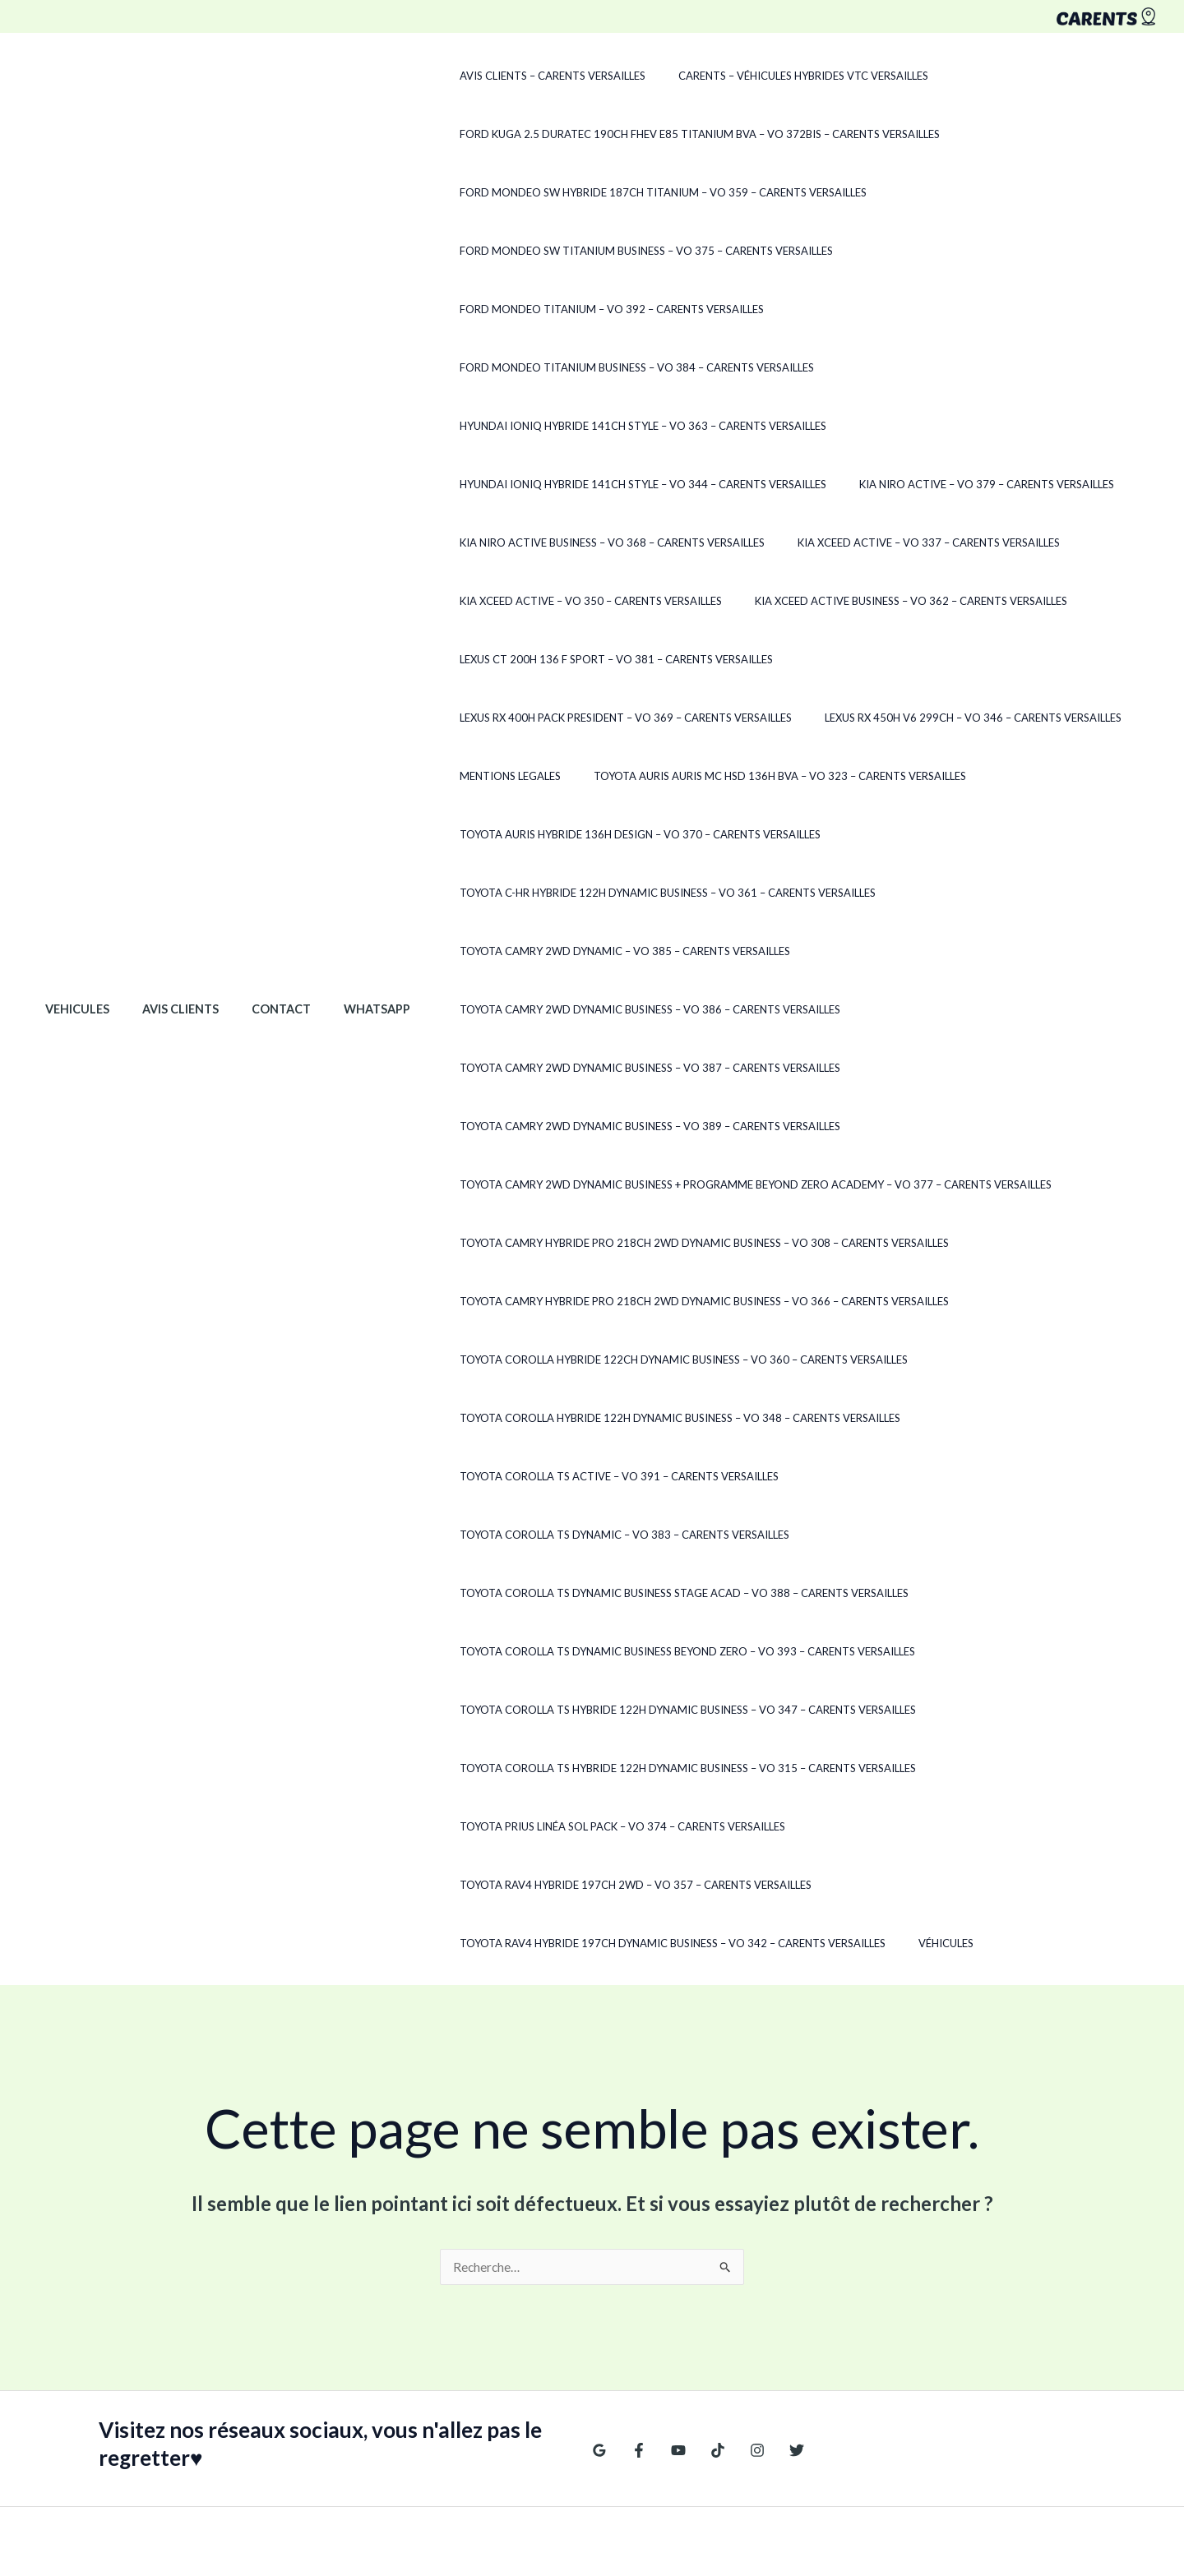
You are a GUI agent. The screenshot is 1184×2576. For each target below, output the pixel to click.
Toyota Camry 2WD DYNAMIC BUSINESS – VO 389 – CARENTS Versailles (607, 1067)
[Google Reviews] (599, 2276)
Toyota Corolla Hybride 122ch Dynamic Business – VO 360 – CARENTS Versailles (641, 1301)
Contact (258, 922)
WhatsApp (345, 922)
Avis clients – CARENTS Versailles (510, 75)
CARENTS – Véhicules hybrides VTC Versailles (749, 75)
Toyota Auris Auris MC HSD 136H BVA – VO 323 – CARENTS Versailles (603, 717)
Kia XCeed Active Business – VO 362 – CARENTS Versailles (857, 542)
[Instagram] (740, 2276)
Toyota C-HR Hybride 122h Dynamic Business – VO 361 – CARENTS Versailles (625, 834)
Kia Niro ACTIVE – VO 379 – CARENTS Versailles (932, 425)
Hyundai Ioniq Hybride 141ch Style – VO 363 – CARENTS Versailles (600, 367)
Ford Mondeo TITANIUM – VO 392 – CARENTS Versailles (964, 250)
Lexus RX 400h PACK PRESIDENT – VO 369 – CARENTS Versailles (918, 600)
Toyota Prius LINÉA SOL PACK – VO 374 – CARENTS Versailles (579, 1709)
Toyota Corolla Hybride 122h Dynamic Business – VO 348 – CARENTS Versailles (637, 1359)
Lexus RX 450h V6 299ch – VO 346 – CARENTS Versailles (565, 659)
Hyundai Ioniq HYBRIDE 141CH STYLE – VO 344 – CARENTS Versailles (600, 425)
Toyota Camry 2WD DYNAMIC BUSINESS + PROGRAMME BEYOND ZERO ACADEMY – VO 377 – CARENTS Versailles (713, 1126)
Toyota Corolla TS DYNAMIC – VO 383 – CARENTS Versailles (922, 1417)
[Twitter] (776, 2276)
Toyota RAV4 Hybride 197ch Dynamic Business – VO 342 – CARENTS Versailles (630, 1768)
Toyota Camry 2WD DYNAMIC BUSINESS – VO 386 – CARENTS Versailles (607, 951)
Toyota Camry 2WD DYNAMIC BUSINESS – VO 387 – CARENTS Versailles (607, 1009)
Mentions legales (785, 659)
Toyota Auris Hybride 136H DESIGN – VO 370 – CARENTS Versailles (597, 775)
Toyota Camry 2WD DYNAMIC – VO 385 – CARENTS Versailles (582, 892)
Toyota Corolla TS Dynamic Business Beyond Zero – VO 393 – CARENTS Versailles (644, 1534)
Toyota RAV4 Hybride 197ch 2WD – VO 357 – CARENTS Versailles (940, 1709)
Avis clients (166, 922)
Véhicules (891, 1768)
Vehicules (72, 922)
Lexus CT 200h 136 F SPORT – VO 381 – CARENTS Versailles (573, 600)
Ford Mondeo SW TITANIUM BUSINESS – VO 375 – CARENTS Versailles (603, 250)
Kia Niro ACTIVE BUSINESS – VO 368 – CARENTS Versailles (569, 484)
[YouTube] (670, 2276)
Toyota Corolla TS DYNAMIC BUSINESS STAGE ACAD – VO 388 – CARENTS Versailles (641, 1476)
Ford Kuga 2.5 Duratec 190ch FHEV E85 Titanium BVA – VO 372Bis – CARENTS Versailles (657, 134)
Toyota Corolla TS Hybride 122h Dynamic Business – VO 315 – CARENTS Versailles (645, 1651)
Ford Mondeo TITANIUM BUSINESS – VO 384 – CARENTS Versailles (594, 309)
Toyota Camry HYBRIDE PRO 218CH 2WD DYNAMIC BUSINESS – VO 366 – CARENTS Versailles (661, 1242)
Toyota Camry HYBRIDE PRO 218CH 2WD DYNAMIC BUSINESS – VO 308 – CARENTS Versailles (661, 1184)
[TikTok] (705, 2276)
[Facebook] (634, 2276)
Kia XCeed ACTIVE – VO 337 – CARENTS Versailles (874, 484)
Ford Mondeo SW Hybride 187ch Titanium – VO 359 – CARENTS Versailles (620, 192)
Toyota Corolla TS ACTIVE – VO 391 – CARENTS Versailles (576, 1417)
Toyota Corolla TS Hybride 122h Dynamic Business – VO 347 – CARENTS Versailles (645, 1593)
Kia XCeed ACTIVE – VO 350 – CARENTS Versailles (548, 542)
